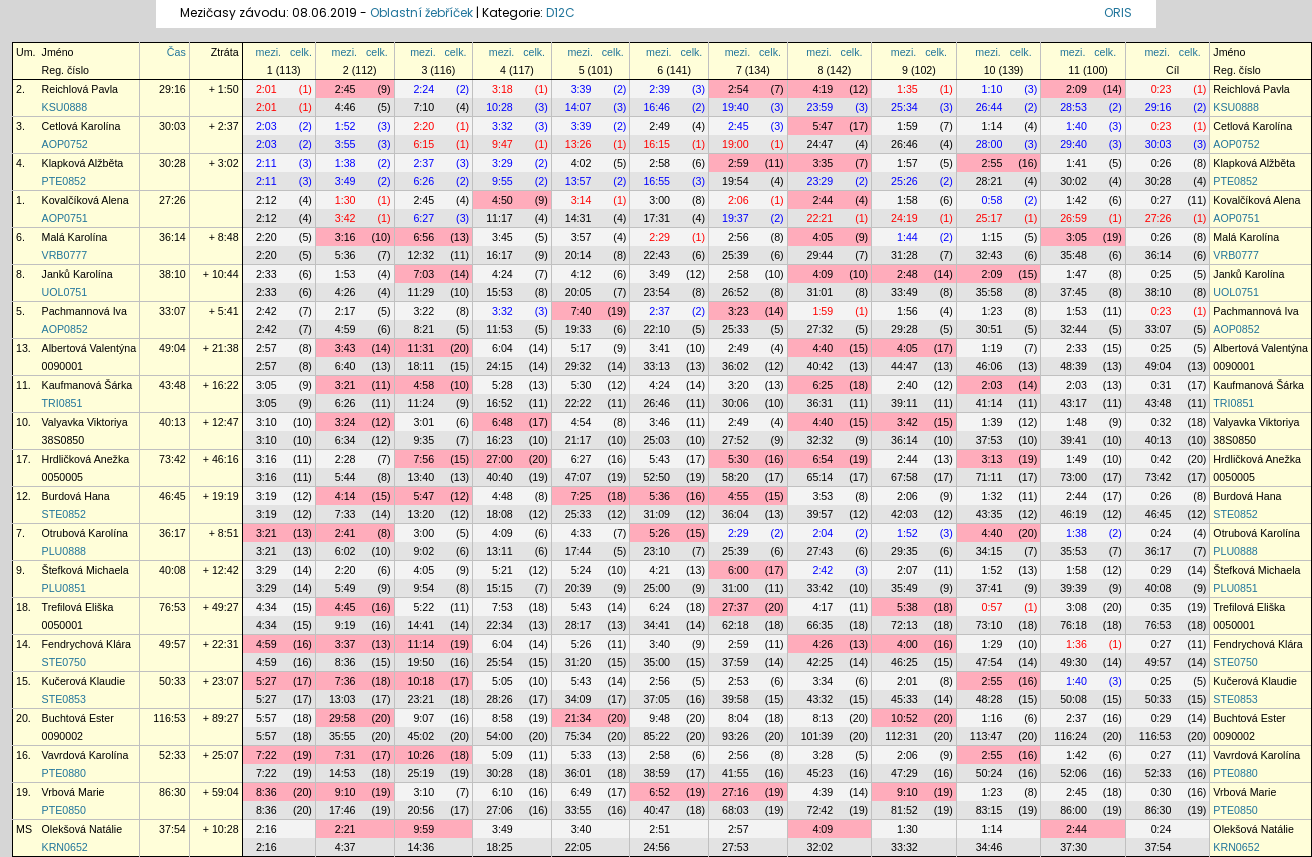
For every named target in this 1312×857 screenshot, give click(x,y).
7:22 (266, 755)
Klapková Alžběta (83, 163)
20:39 (578, 588)
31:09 (656, 514)
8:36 (345, 662)
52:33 (172, 755)
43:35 (989, 514)
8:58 (502, 718)
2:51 (659, 829)
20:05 (578, 292)
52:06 (1073, 773)
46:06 (989, 366)
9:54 (423, 588)
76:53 (172, 607)
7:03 (423, 274)
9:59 (423, 829)
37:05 (656, 699)
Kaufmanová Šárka (87, 385)
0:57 (992, 607)
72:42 (820, 810)
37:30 (1073, 847)
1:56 (907, 311)
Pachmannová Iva (84, 311)
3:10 (266, 422)
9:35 (423, 440)
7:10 (423, 107)
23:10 (656, 551)
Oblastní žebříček (421, 12)
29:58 (342, 718)
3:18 (502, 89)
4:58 (423, 385)
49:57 (172, 644)
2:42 (266, 311)
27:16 (735, 792)
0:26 (1161, 163)
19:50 (421, 662)
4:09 (822, 274)
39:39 (1073, 588)
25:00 (656, 588)
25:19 (421, 773)
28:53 (1073, 107)
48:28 (989, 699)
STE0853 (64, 699)
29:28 (904, 329)
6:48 (502, 422)
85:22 (656, 736)
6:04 (502, 348)
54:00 (499, 736)
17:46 (342, 810)
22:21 (820, 218)
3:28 (822, 755)
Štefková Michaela (85, 570)
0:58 (992, 200)
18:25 (499, 847)
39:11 (904, 403)
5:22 (423, 607)
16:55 (656, 181)
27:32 (820, 329)
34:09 (578, 699)
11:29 (421, 292)
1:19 (992, 348)
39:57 (820, 514)
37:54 (172, 829)
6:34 (345, 440)
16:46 (656, 107)
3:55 (345, 144)
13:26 (578, 144)
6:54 (822, 459)
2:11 (266, 163)
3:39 (581, 89)
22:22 (578, 403)
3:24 (345, 422)
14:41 (421, 625)
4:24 (502, 274)
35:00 (656, 662)
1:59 (907, 126)
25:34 (904, 107)
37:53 (989, 440)
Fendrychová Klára (86, 644)
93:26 (735, 736)
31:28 (904, 255)
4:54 (581, 422)
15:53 (499, 292)
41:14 (989, 403)
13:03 (342, 699)
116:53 (169, 718)
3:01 (423, 422)
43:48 (172, 385)
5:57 (266, 718)
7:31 (345, 755)
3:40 (659, 644)
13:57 (578, 181)
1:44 (907, 237)
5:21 (502, 570)
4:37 (345, 847)
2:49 (659, 126)
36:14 (172, 237)
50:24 (989, 773)
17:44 (578, 551)
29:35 (904, 551)
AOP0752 (65, 144)
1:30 (345, 200)
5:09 (502, 755)
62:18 (735, 625)
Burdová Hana (76, 496)
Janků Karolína (77, 274)
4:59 (345, 329)
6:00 (738, 570)
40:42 (820, 366)
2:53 (738, 681)
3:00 (659, 200)
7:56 (423, 459)
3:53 (822, 496)
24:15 (499, 366)
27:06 (499, 810)
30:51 (989, 329)
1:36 (1076, 644)
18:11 (421, 366)
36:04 (735, 514)
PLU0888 (64, 551)
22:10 (656, 329)
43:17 (1073, 403)
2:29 (659, 237)
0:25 (1161, 274)
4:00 (907, 644)
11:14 (421, 644)
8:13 (822, 718)
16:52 (499, 403)
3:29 (502, 163)
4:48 (502, 496)
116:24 (1070, 736)
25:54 (499, 662)
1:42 (1076, 200)
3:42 (345, 218)
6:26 (423, 181)
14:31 (578, 218)
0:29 (1161, 570)
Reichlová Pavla (80, 89)
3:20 (738, 385)
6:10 (502, 792)
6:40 (345, 366)
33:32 (904, 847)
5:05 (502, 681)
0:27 (1161, 200)
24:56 (656, 847)
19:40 (735, 107)
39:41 (1073, 440)
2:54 (738, 89)
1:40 (1076, 126)
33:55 (578, 810)
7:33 (345, 514)
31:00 (735, 588)
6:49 (581, 792)
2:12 (266, 200)
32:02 (820, 847)
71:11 (989, 477)
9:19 (345, 625)
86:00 (1073, 810)
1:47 (1076, 274)
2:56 (738, 237)
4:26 (345, 292)
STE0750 (64, 662)
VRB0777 (65, 255)
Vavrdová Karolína (85, 755)
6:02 (345, 551)
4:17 (822, 607)
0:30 (1161, 792)
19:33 (578, 329)
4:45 (345, 607)
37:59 (735, 662)
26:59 (1073, 218)
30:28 (172, 163)
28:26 (499, 699)
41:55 (735, 773)
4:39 (822, 792)
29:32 (578, 366)
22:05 (578, 847)
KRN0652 (65, 847)
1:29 (992, 644)
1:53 (345, 274)
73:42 (172, 459)
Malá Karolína (75, 237)
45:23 (820, 773)
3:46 (659, 422)
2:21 (345, 829)
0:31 (1161, 385)
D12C (560, 12)
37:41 (989, 588)
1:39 (992, 422)
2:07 (907, 570)
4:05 (822, 237)
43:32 (820, 699)
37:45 (1073, 292)
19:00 (735, 144)
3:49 (345, 181)
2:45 (345, 89)
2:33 (266, 274)
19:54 (735, 181)
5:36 (345, 255)
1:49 (1076, 459)
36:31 (820, 403)
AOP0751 (65, 218)
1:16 (992, 718)
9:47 (502, 144)
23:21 (421, 699)
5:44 (345, 477)
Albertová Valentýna (89, 348)
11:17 (499, 218)
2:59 (738, 163)
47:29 (904, 773)
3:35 (822, 163)
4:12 (581, 274)
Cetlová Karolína (81, 126)
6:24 (659, 607)
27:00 (499, 459)
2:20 (423, 126)
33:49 (904, 292)
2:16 (266, 829)
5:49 (345, 588)
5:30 (581, 385)
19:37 (735, 218)
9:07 (423, 718)
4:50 (502, 200)
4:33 (581, 533)
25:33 (735, 329)
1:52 (345, 126)
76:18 (1073, 625)
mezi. (268, 52)
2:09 (1076, 89)
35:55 (342, 736)
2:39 (659, 89)
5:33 (581, 755)
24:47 (820, 144)
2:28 (345, 459)
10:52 (904, 718)
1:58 (907, 200)
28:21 (989, 181)
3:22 (423, 311)
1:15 (992, 237)
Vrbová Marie (73, 792)
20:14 (578, 255)
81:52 (904, 810)
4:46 (345, 107)
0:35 (1161, 607)
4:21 (659, 570)
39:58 (735, 699)
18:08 (499, 514)
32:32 (820, 440)
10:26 (421, 755)
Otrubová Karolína (85, 533)
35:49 (904, 588)
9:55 (502, 181)
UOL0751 (65, 292)
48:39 (1073, 366)
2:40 (907, 385)
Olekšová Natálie (82, 829)
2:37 (423, 163)
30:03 (172, 126)
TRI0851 (62, 403)
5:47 (822, 126)
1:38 (345, 163)
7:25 (581, 496)
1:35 (907, 89)
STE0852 (64, 514)
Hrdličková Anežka (86, 459)
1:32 (992, 496)
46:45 (172, 496)
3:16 (345, 237)
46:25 (904, 662)
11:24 (421, 403)
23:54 (656, 292)
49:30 (1073, 662)
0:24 (1161, 533)
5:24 (581, 570)
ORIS (1118, 12)
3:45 (502, 237)
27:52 (735, 440)
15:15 (499, 588)
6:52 (659, 792)
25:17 (989, 218)
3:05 (1076, 237)
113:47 (986, 736)
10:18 (421, 681)
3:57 (581, 237)
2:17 (345, 311)
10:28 (499, 107)
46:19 (1073, 514)
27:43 (820, 551)
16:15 (656, 144)
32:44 (1073, 329)
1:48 (1076, 422)
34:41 (656, 625)
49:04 (172, 348)
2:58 (659, 163)
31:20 (578, 662)
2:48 (907, 274)
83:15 (989, 810)
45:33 (904, 699)
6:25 (822, 385)
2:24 (423, 89)
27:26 (172, 200)
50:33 (172, 681)
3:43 (345, 348)
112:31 (901, 736)
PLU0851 (64, 588)
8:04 (738, 718)
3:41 (659, 348)
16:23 (499, 440)
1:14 (992, 126)
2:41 (345, 533)
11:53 (499, 329)
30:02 (1073, 181)
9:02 (423, 551)
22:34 (499, 625)
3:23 (738, 311)
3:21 (345, 385)
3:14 (581, 200)
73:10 (989, 625)
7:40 (581, 311)
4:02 (581, 163)
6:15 (423, 144)
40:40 (499, 477)
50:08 (1073, 699)
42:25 (820, 662)
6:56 (423, 237)
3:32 (502, 126)
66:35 (820, 625)
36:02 (735, 366)
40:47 (656, 810)
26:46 (904, 144)
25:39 (735, 255)
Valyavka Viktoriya (85, 422)
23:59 (820, 107)
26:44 (989, 107)
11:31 (421, 348)
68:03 (735, 810)
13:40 (421, 477)
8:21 (423, 329)
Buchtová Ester (78, 718)
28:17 (578, 625)
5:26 (659, 533)
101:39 (817, 736)
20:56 (421, 810)
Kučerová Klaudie (84, 681)
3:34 (822, 681)
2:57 (266, 348)
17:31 (656, 218)
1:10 (992, 89)
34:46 (989, 847)
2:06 (738, 200)
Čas (176, 52)
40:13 (172, 422)
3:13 (992, 459)
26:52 (735, 292)
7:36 (345, 681)
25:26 (904, 181)
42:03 (904, 514)
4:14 (345, 496)
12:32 (421, 255)
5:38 (907, 607)
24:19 (904, 218)
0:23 (1161, 89)
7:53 (502, 607)
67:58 (904, 477)
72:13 (904, 625)
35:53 (1073, 551)
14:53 (342, 773)
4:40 (822, 348)
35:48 (1073, 255)
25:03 (656, 440)
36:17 (172, 533)
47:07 (578, 477)
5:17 (581, 348)
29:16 (172, 89)
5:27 (266, 681)
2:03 (266, 126)
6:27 (423, 218)
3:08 (1076, 607)
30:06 (735, 403)
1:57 (907, 163)
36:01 (578, 773)
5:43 (659, 459)
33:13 (656, 366)
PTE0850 (64, 810)
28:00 (989, 144)
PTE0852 (64, 181)
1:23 (992, 311)
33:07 (172, 311)
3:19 (266, 496)
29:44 (820, 255)
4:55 (738, 496)
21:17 (578, 440)
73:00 (1073, 477)
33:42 (820, 588)
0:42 (1161, 459)
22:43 (656, 255)
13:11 (499, 551)
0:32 (1161, 422)
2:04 (822, 533)
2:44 (822, 200)
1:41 (1076, 163)
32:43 (989, 255)
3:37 (345, 644)
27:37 (735, 607)
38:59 (656, 773)
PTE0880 (64, 773)
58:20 (735, 477)
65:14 (820, 477)
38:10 (172, 274)
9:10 (345, 792)
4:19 (822, 89)
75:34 (578, 736)
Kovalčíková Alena (85, 200)
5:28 (502, 385)
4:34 (266, 607)
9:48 (659, 718)
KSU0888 (65, 107)
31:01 (820, 292)
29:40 (1073, 144)
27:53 (735, 847)
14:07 (578, 107)
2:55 (992, 163)
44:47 (904, 366)
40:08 (172, 570)
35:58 (989, 292)
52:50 (656, 477)
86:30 (172, 792)
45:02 (421, 736)
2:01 (266, 89)
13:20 (421, 514)
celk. (301, 52)
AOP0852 (65, 329)
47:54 (989, 662)
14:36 (421, 847)
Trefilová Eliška (78, 607)
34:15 (989, 551)
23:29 (820, 181)
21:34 (578, 718)
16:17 (499, 255)
